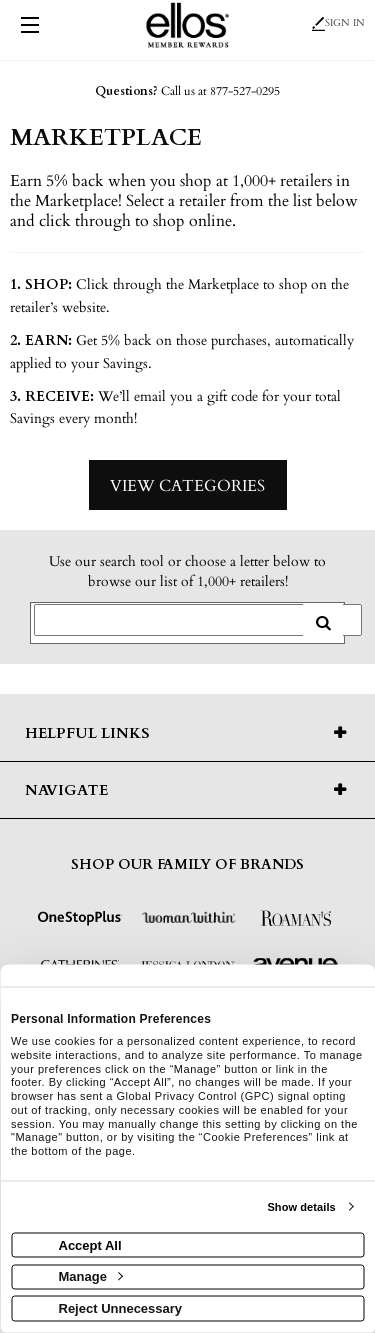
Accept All (90, 1244)
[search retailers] (323, 623)
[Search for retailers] (198, 620)
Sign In (338, 23)
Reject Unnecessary (121, 1307)
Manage (91, 1276)
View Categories (187, 486)
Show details (301, 1207)
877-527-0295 (245, 91)
